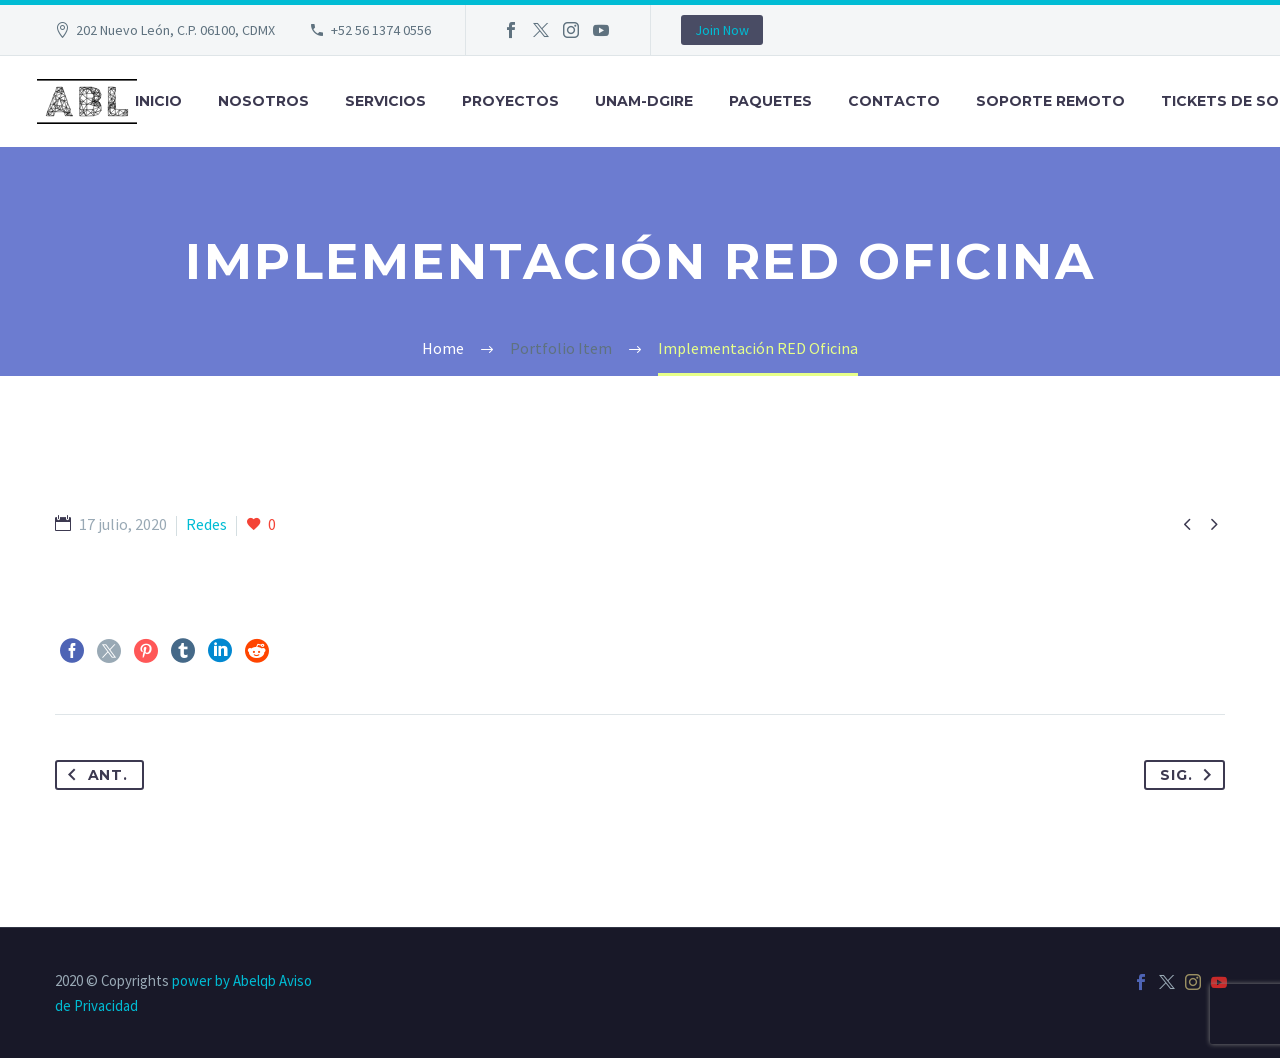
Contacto (894, 101)
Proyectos (510, 101)
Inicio (158, 101)
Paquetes (770, 101)
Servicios (385, 101)
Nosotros (263, 101)
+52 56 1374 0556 (381, 30)
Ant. (94, 775)
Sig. (1190, 775)
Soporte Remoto (1050, 101)
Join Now (722, 30)
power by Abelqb (224, 980)
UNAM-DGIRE (644, 101)
